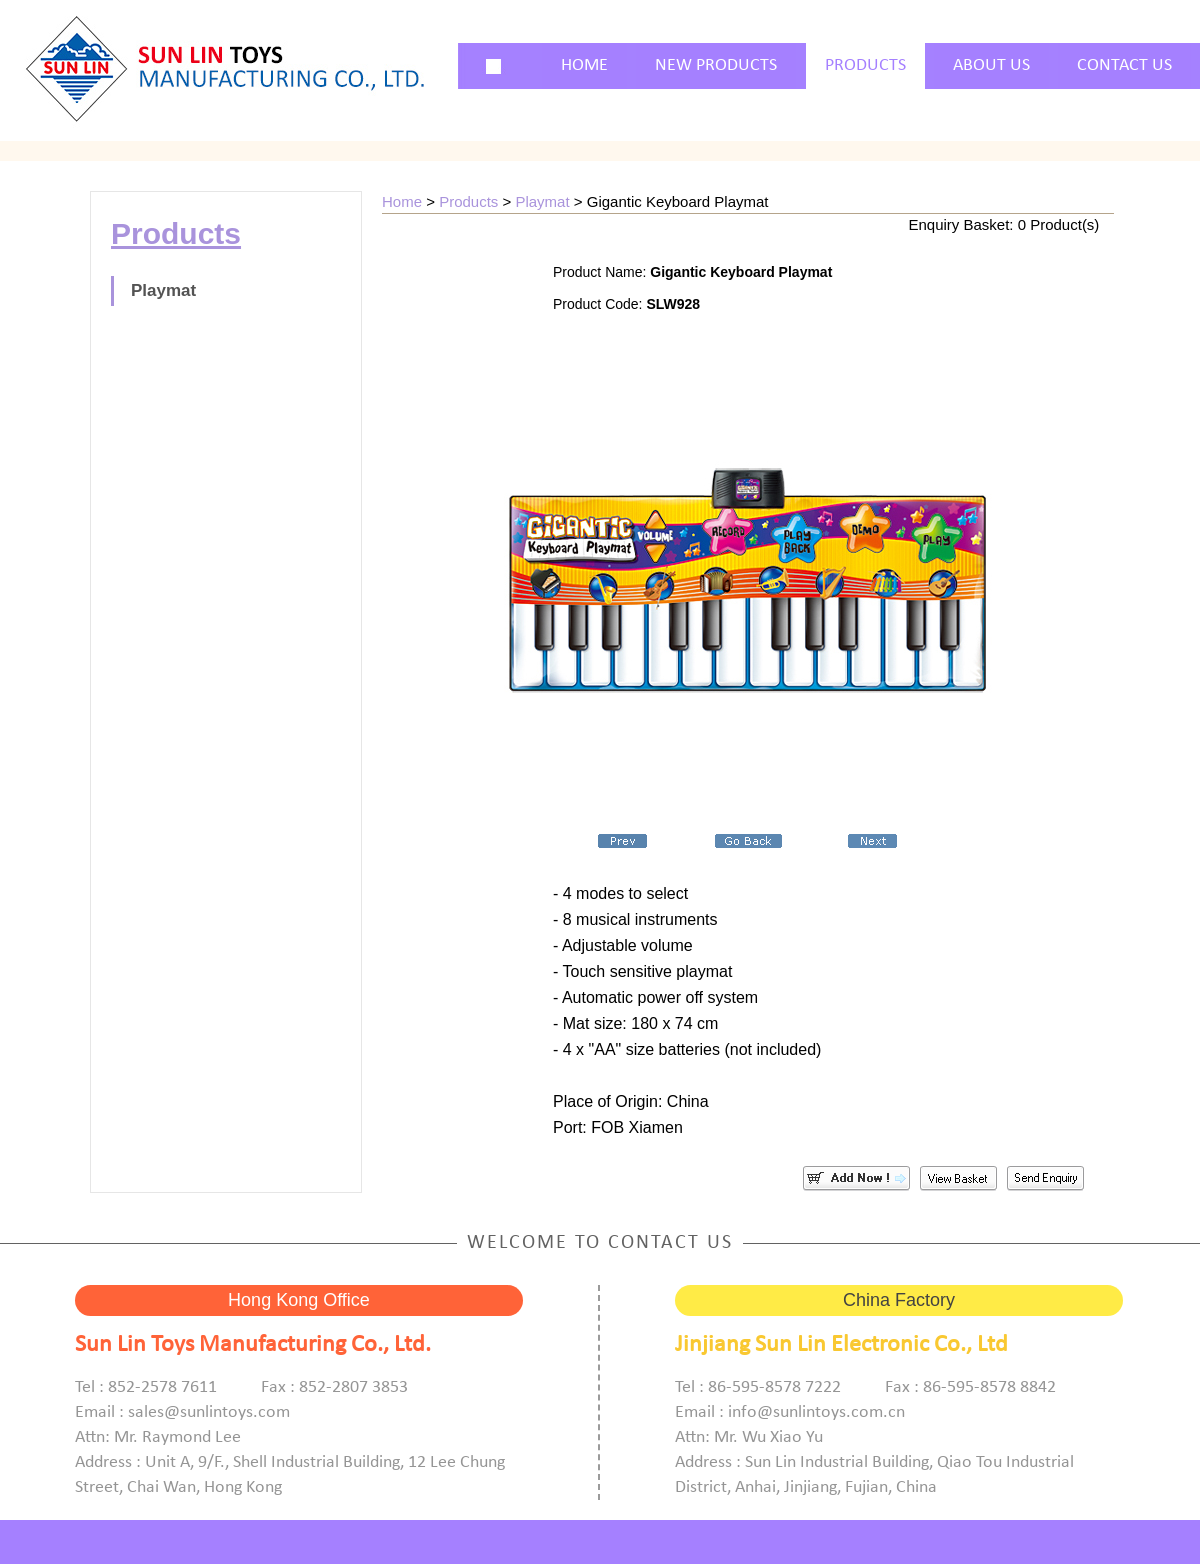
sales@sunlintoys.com (209, 1412)
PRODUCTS (865, 65)
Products (468, 201)
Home (402, 201)
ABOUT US (991, 65)
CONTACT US (1124, 65)
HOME (584, 65)
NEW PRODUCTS (716, 65)
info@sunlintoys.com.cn (816, 1412)
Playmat (163, 290)
